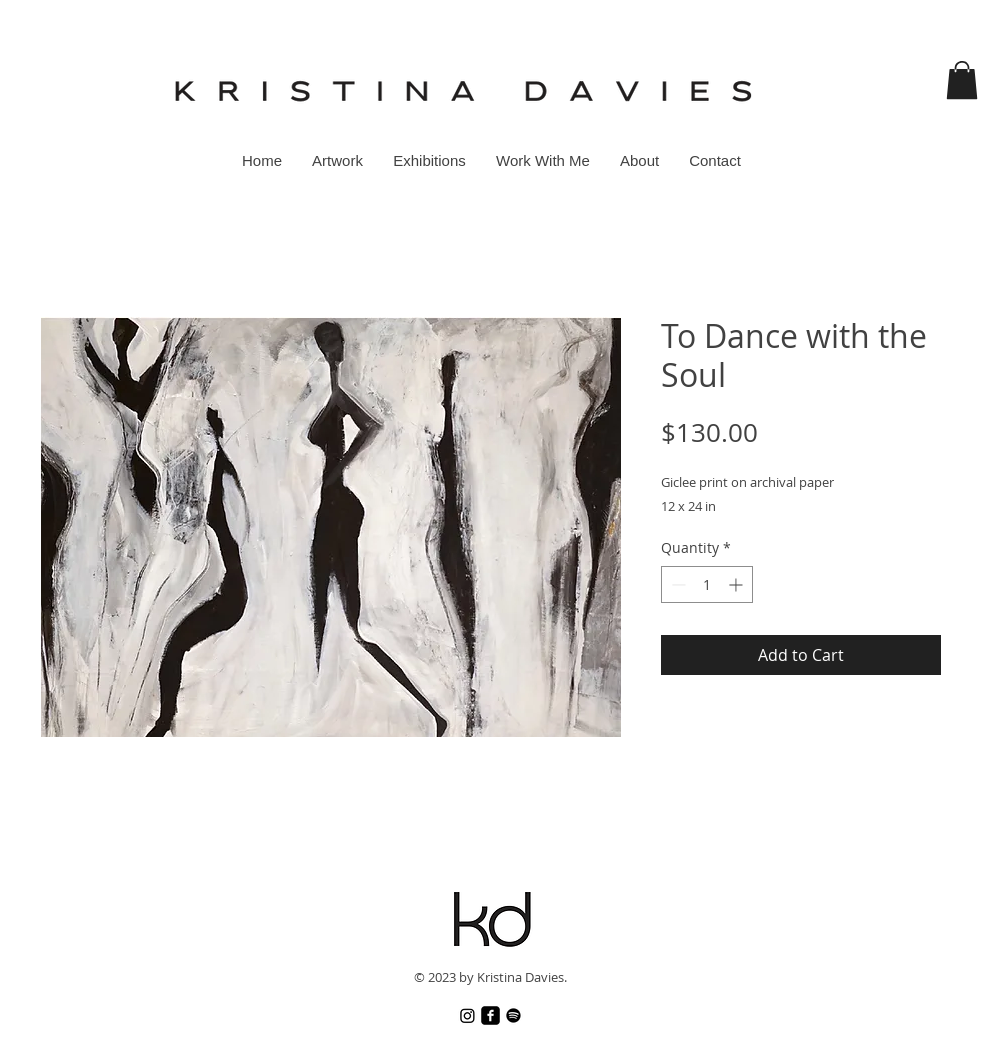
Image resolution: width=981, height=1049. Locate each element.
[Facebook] (490, 1015)
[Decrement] (676, 584)
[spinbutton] (707, 584)
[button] (962, 80)
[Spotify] (513, 1015)
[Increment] (737, 584)
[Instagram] (467, 1015)
